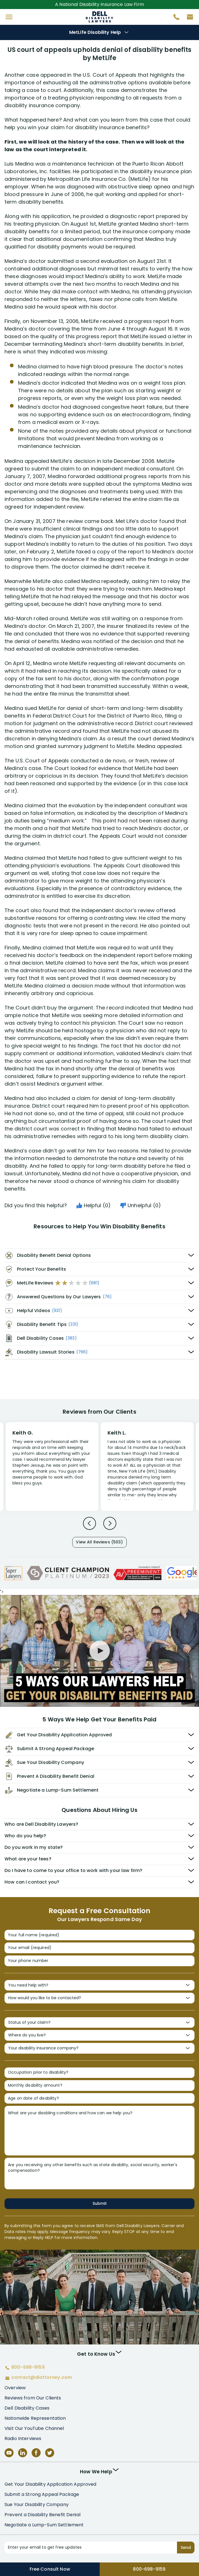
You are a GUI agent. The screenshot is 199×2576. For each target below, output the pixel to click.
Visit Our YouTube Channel (34, 2428)
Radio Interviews (23, 2438)
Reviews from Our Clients (33, 2398)
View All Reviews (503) (99, 1542)
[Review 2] (147, 1469)
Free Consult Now (50, 2569)
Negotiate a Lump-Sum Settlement (44, 2525)
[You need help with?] (99, 1985)
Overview (15, 2387)
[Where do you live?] (99, 2035)
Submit (100, 2203)
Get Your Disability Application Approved (51, 2484)
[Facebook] (36, 2452)
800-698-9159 (149, 2569)
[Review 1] (52, 1466)
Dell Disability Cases (27, 2408)
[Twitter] (49, 2452)
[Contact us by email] (187, 18)
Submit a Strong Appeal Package (42, 2494)
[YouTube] (9, 2452)
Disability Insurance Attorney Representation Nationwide (99, 17)
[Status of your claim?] (99, 2022)
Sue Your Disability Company (37, 2504)
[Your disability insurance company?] (99, 2048)
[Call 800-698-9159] (174, 18)
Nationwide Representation (35, 2418)
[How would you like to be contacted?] (99, 1998)
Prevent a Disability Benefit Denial (42, 2514)
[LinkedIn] (22, 2452)
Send (186, 2547)
